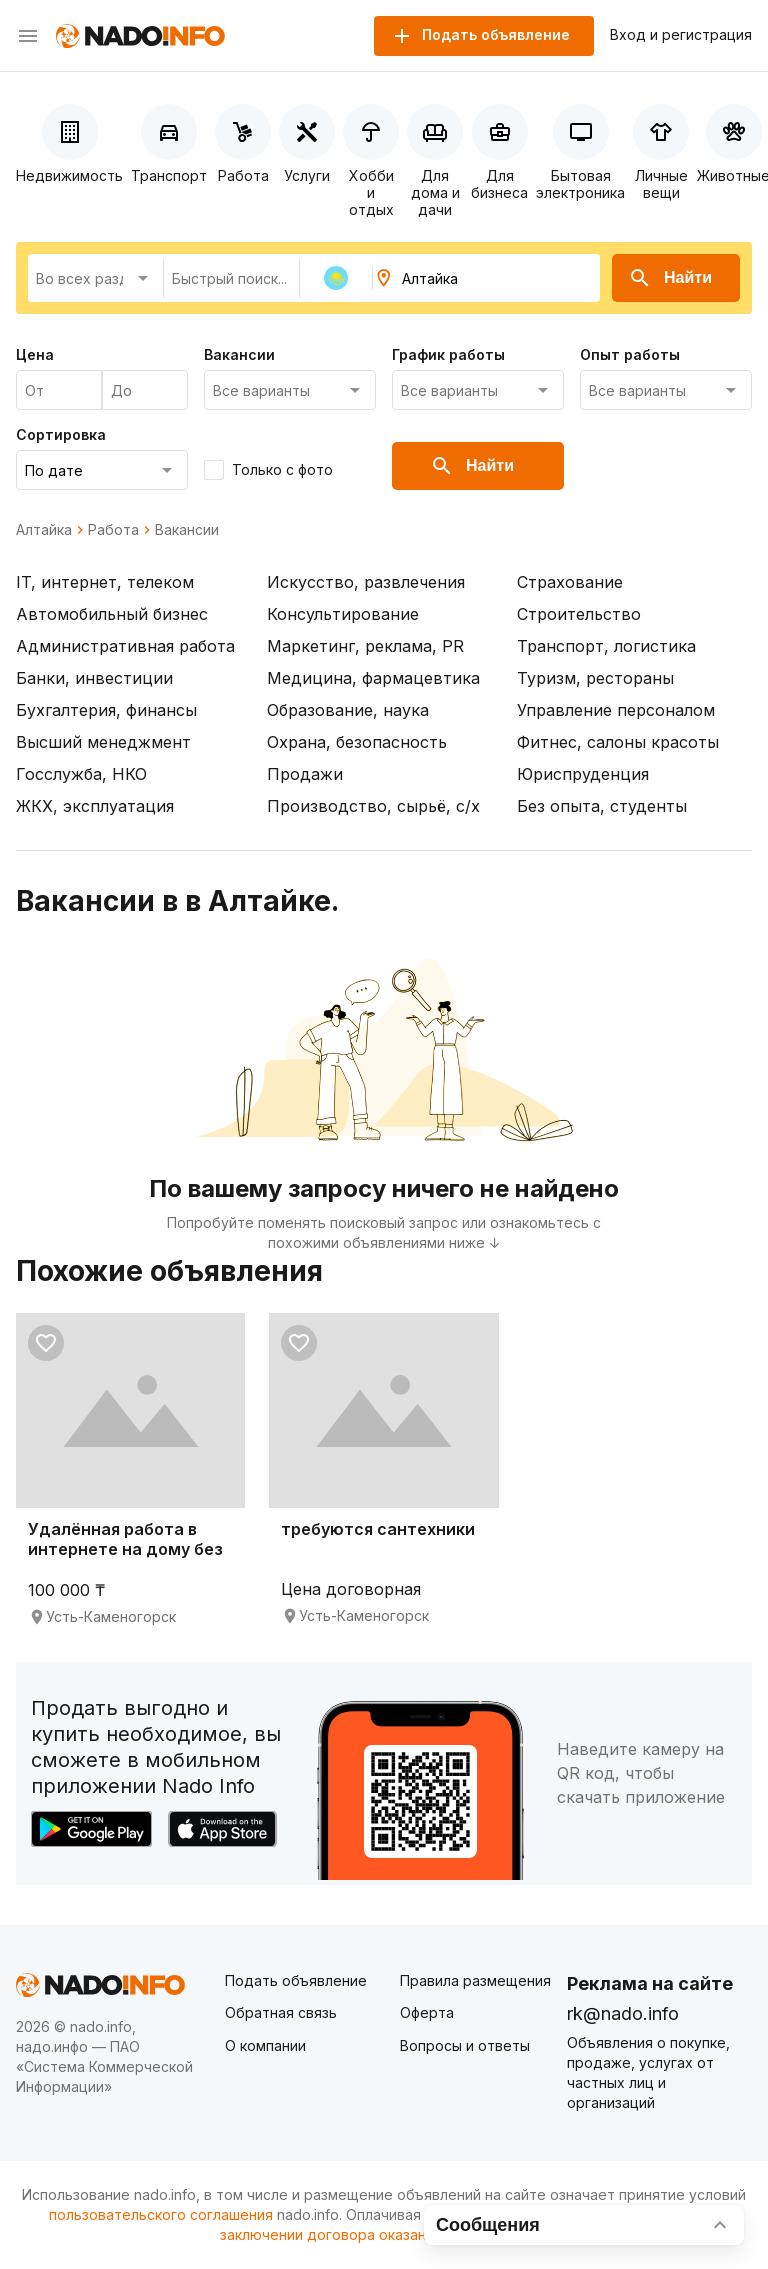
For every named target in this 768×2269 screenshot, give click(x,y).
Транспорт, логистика (606, 646)
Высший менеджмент (103, 742)
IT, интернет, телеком (105, 582)
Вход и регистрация (681, 35)
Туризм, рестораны (595, 678)
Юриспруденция (583, 774)
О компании (265, 2045)
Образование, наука (348, 710)
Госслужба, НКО (81, 774)
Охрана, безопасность (357, 742)
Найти (670, 278)
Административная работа (125, 646)
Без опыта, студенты (602, 806)
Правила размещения (475, 1980)
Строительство (579, 614)
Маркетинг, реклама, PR (365, 646)
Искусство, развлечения (366, 582)
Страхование (570, 582)
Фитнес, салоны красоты (618, 742)
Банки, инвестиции (94, 678)
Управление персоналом (616, 710)
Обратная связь (281, 2012)
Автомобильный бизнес (112, 614)
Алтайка (44, 530)
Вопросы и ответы (465, 2045)
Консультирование (343, 614)
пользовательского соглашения (161, 2214)
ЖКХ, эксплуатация (95, 806)
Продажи (305, 774)
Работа (113, 530)
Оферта (427, 2012)
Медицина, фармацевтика (373, 678)
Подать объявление (296, 1980)
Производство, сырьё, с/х (373, 806)
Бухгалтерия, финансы (106, 710)
